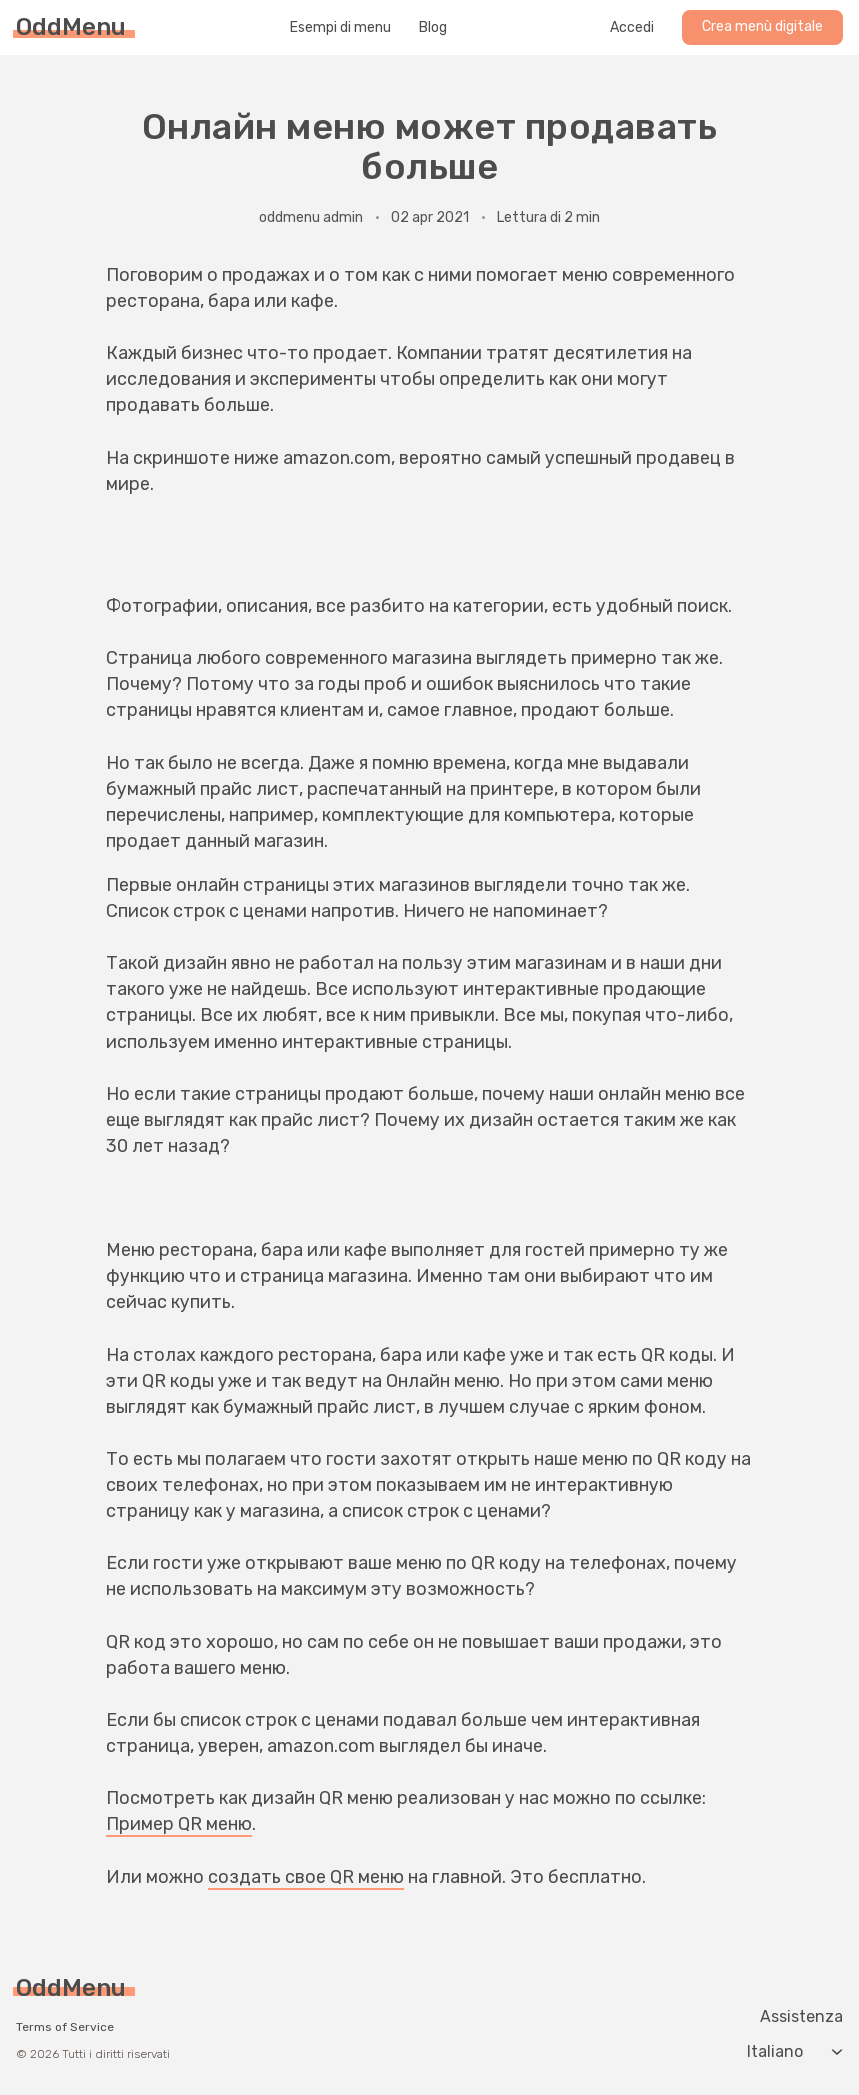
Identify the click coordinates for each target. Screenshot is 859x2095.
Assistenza (801, 2017)
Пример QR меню (179, 1824)
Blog (433, 28)
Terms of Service (65, 2027)
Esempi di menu (340, 28)
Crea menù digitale (762, 26)
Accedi (632, 28)
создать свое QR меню (306, 1877)
